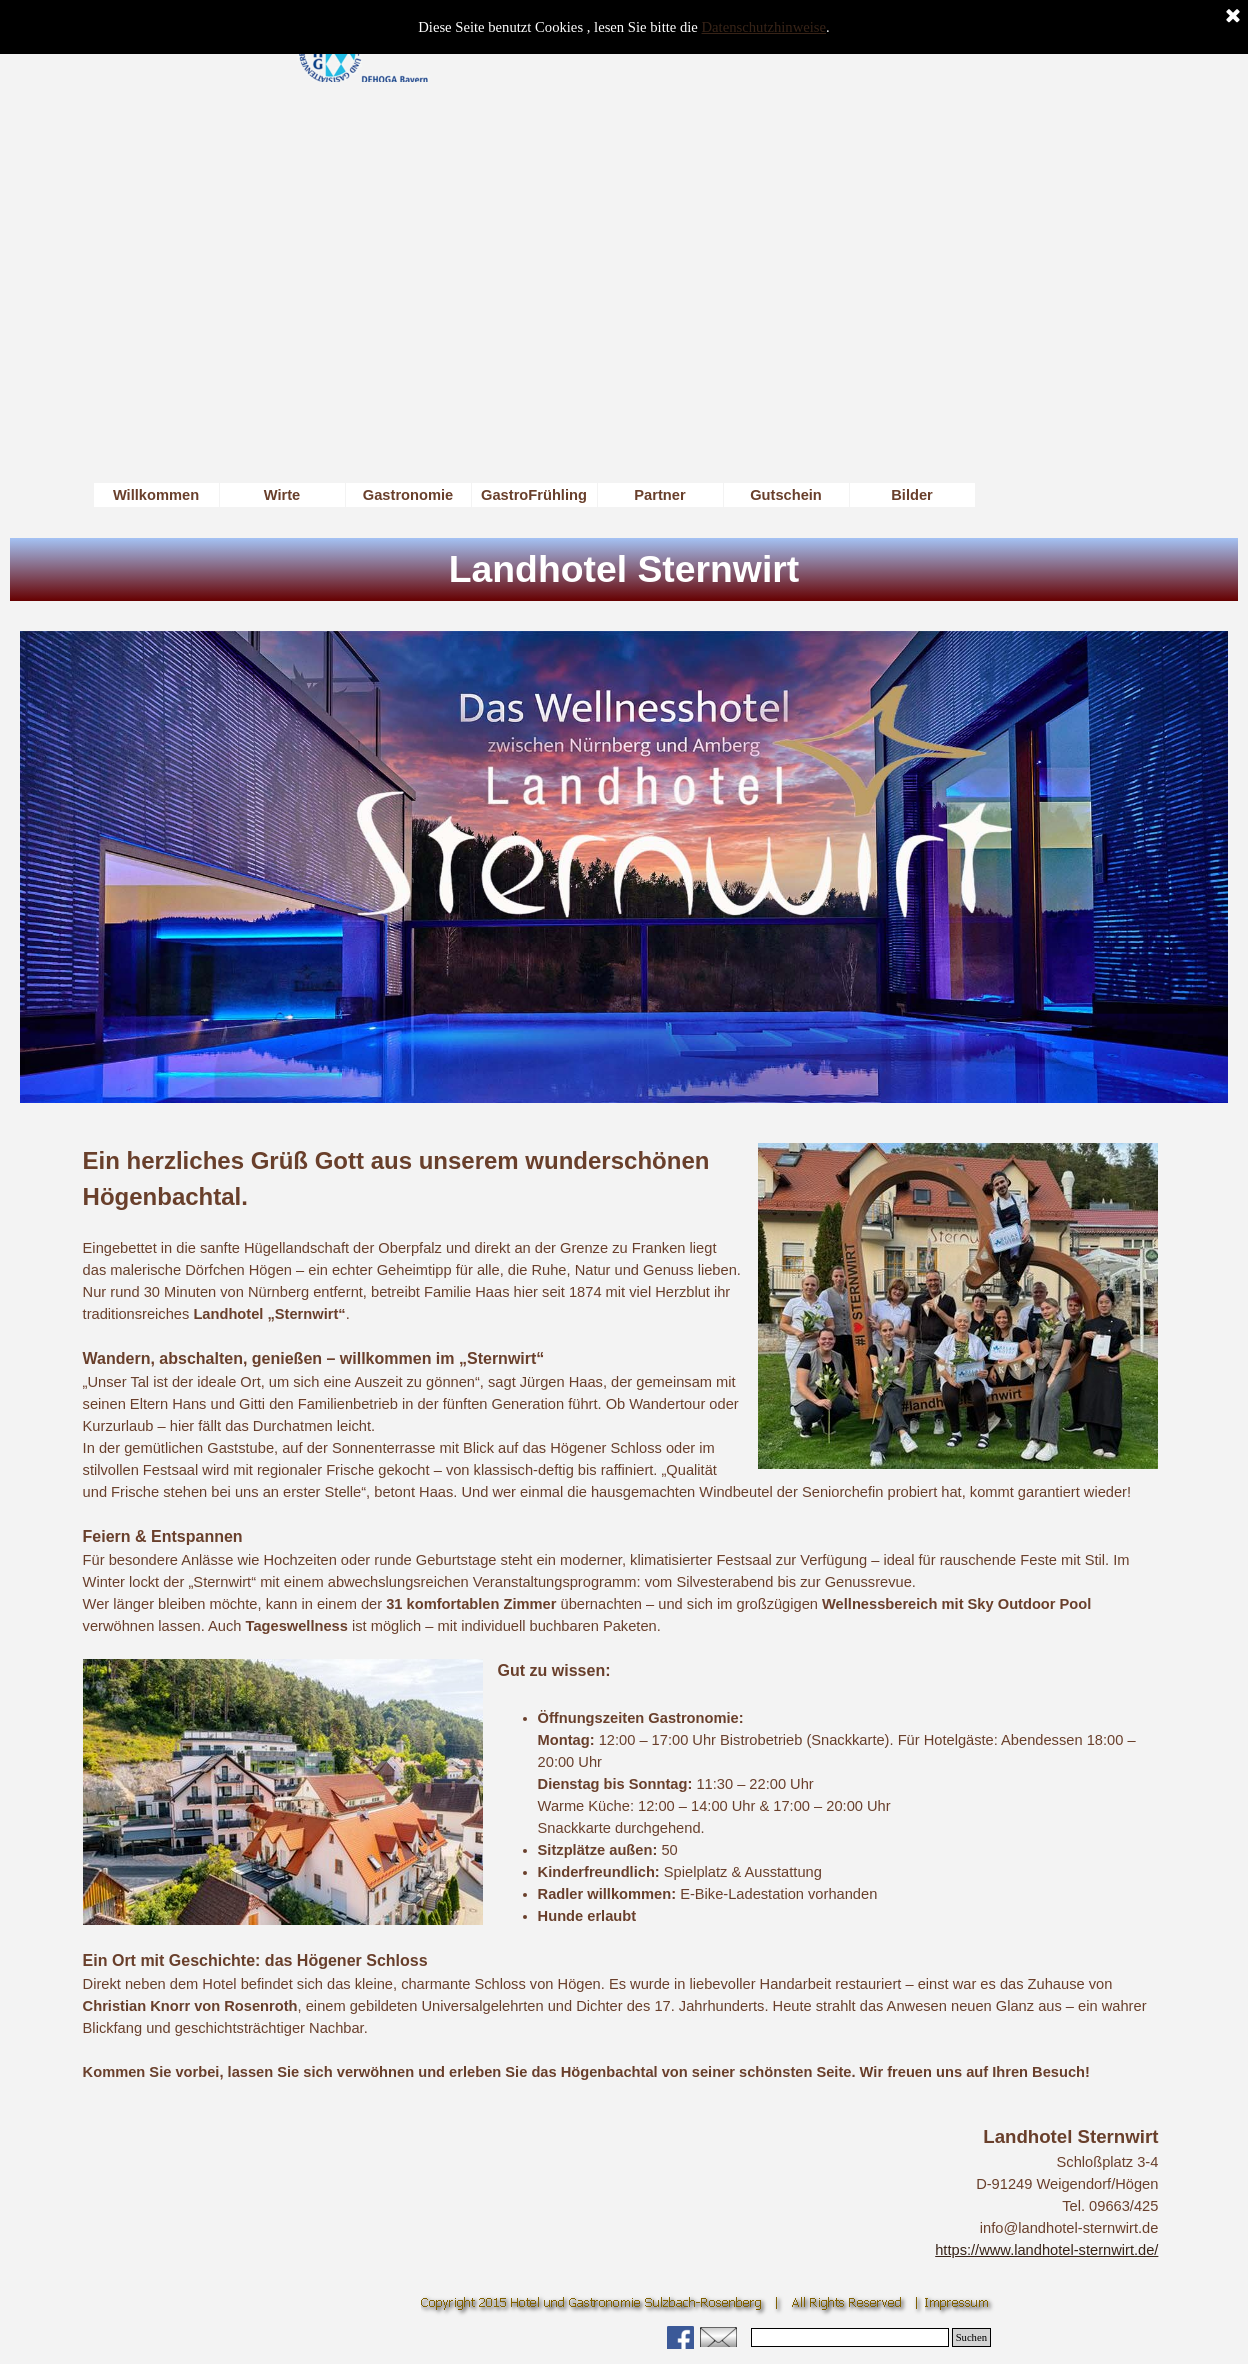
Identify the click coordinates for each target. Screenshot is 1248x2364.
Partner (659, 495)
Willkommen (156, 495)
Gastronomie (408, 495)
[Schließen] (1233, 17)
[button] (718, 2335)
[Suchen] (850, 2337)
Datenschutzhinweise (764, 27)
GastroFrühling (534, 495)
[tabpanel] (621, 1613)
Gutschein (786, 495)
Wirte (282, 495)
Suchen (971, 2337)
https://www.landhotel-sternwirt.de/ (1046, 2250)
